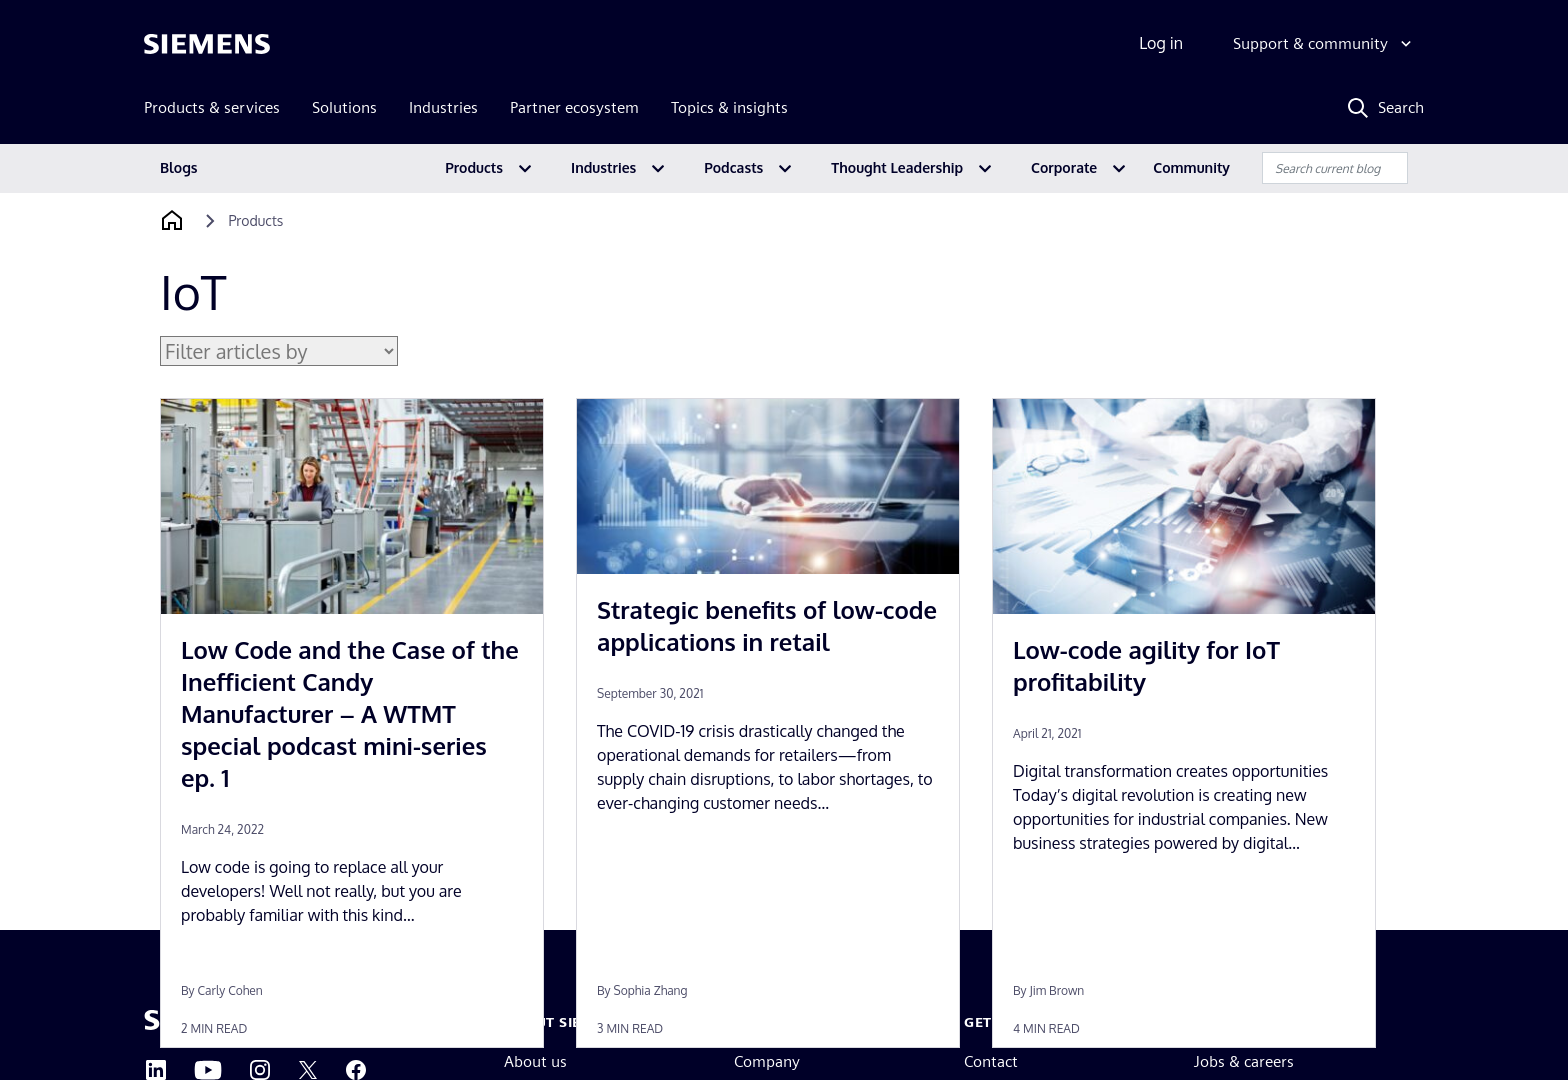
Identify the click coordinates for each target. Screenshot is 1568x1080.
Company (767, 1061)
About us (535, 1061)
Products (474, 167)
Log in (1161, 43)
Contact (991, 1061)
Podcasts (733, 167)
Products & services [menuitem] (212, 107)
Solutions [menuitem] (344, 107)
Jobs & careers (1244, 1061)
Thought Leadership (897, 167)
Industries (603, 167)
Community (1191, 167)
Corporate (1064, 167)
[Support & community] (1324, 44)
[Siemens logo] (207, 44)
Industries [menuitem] (443, 107)
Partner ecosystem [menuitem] (574, 107)
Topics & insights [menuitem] (729, 107)
